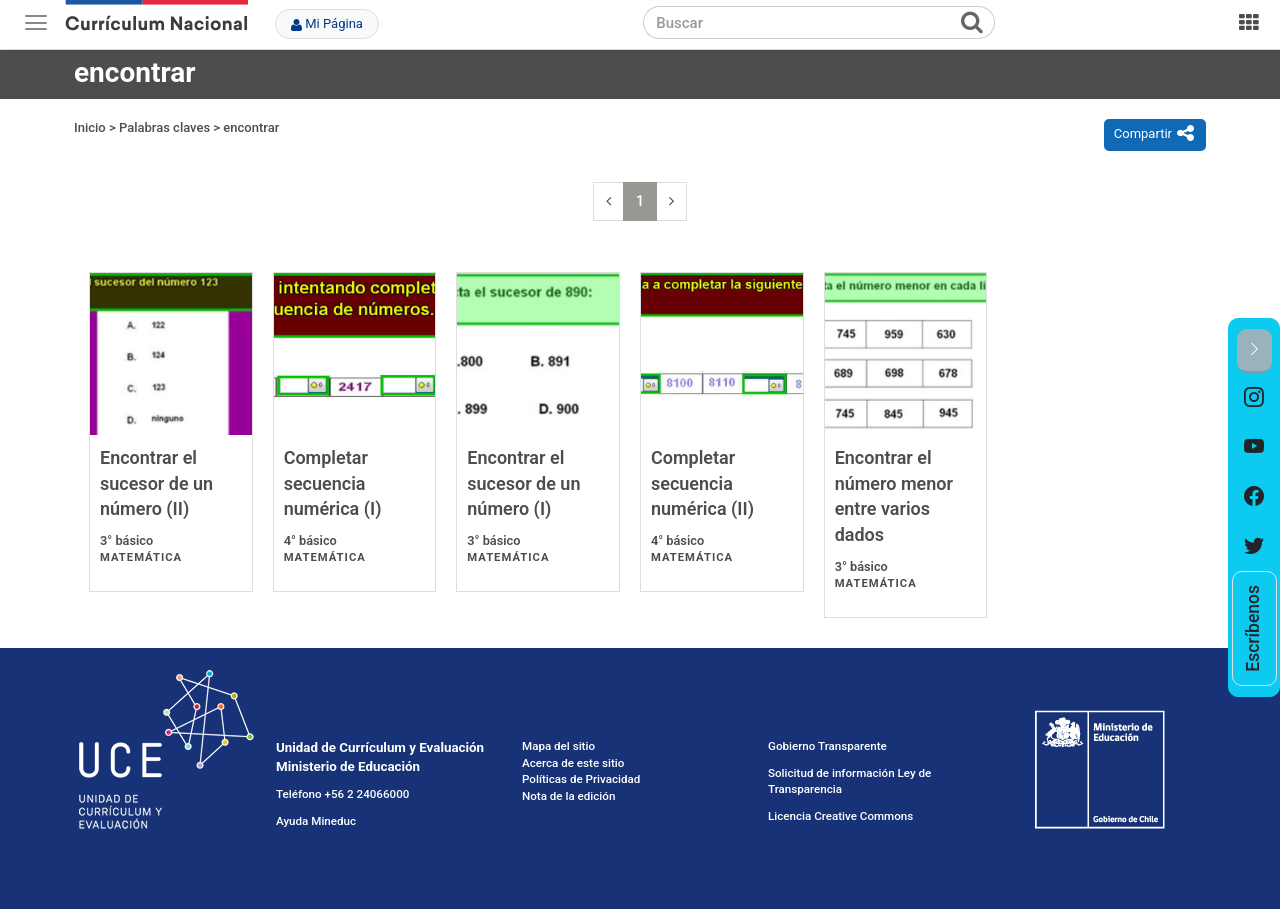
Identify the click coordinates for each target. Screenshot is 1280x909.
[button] (1254, 350)
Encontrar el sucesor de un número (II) (156, 483)
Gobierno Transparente (827, 746)
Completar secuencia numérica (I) (333, 483)
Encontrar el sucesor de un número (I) (523, 483)
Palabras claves (164, 127)
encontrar (251, 127)
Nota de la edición (568, 796)
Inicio (90, 127)
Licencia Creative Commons (840, 816)
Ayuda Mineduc (316, 821)
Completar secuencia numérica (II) (702, 483)
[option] (1254, 398)
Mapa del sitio (558, 746)
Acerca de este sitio (573, 763)
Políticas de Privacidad (581, 779)
